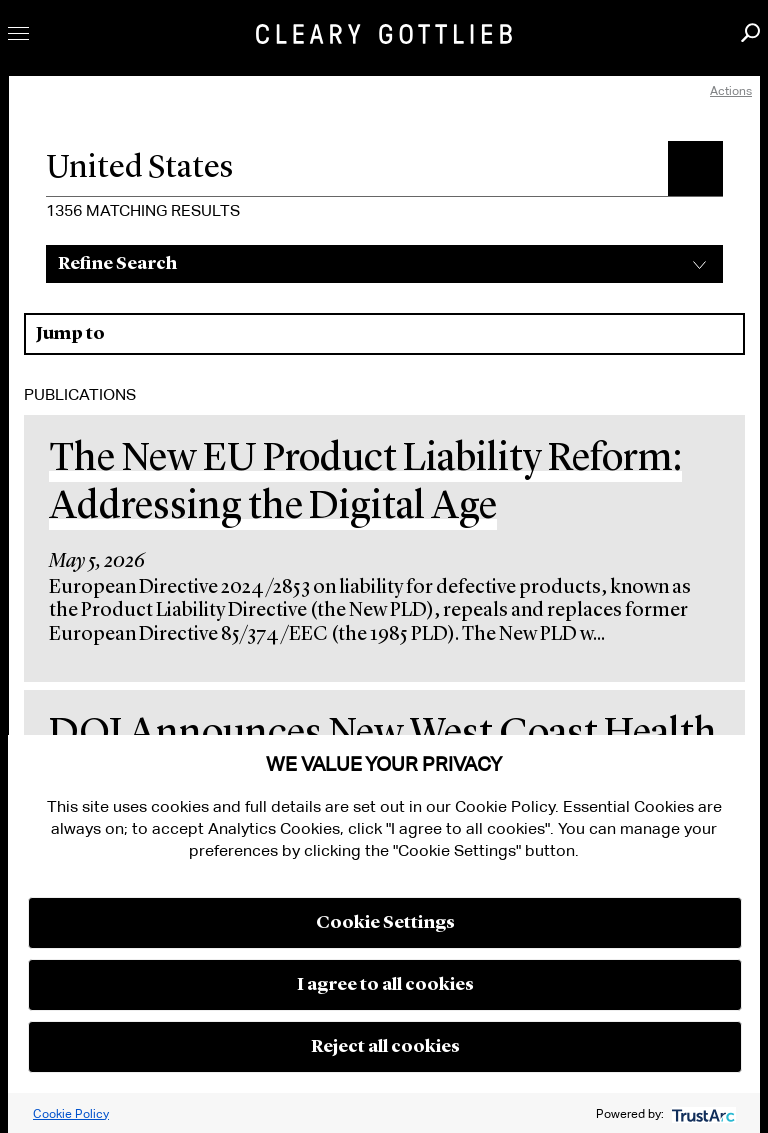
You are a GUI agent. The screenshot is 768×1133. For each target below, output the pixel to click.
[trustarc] (701, 1113)
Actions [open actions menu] (731, 90)
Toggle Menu (18, 33)
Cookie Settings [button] (385, 923)
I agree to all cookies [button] (385, 985)
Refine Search (117, 264)
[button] (695, 168)
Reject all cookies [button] (385, 1047)
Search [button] (750, 32)
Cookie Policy (71, 1113)
